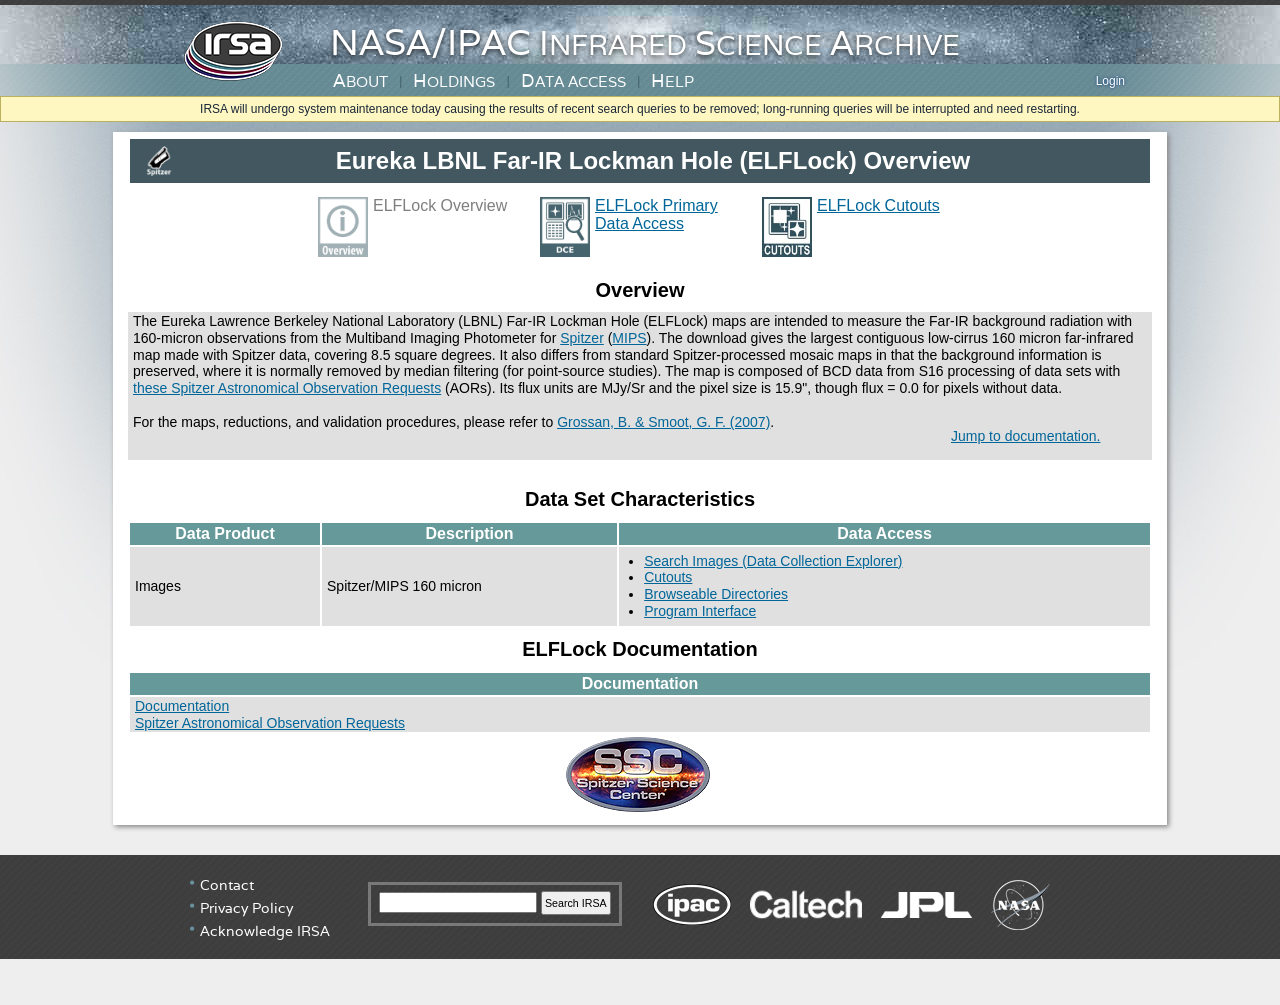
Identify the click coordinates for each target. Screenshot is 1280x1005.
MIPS (629, 338)
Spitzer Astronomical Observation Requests (270, 723)
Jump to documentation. (1025, 436)
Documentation (182, 706)
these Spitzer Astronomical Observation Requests (287, 388)
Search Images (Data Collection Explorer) (773, 561)
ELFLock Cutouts (878, 205)
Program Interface (700, 611)
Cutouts (668, 577)
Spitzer (582, 338)
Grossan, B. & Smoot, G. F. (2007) (663, 422)
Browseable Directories (716, 594)
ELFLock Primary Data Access (656, 214)
